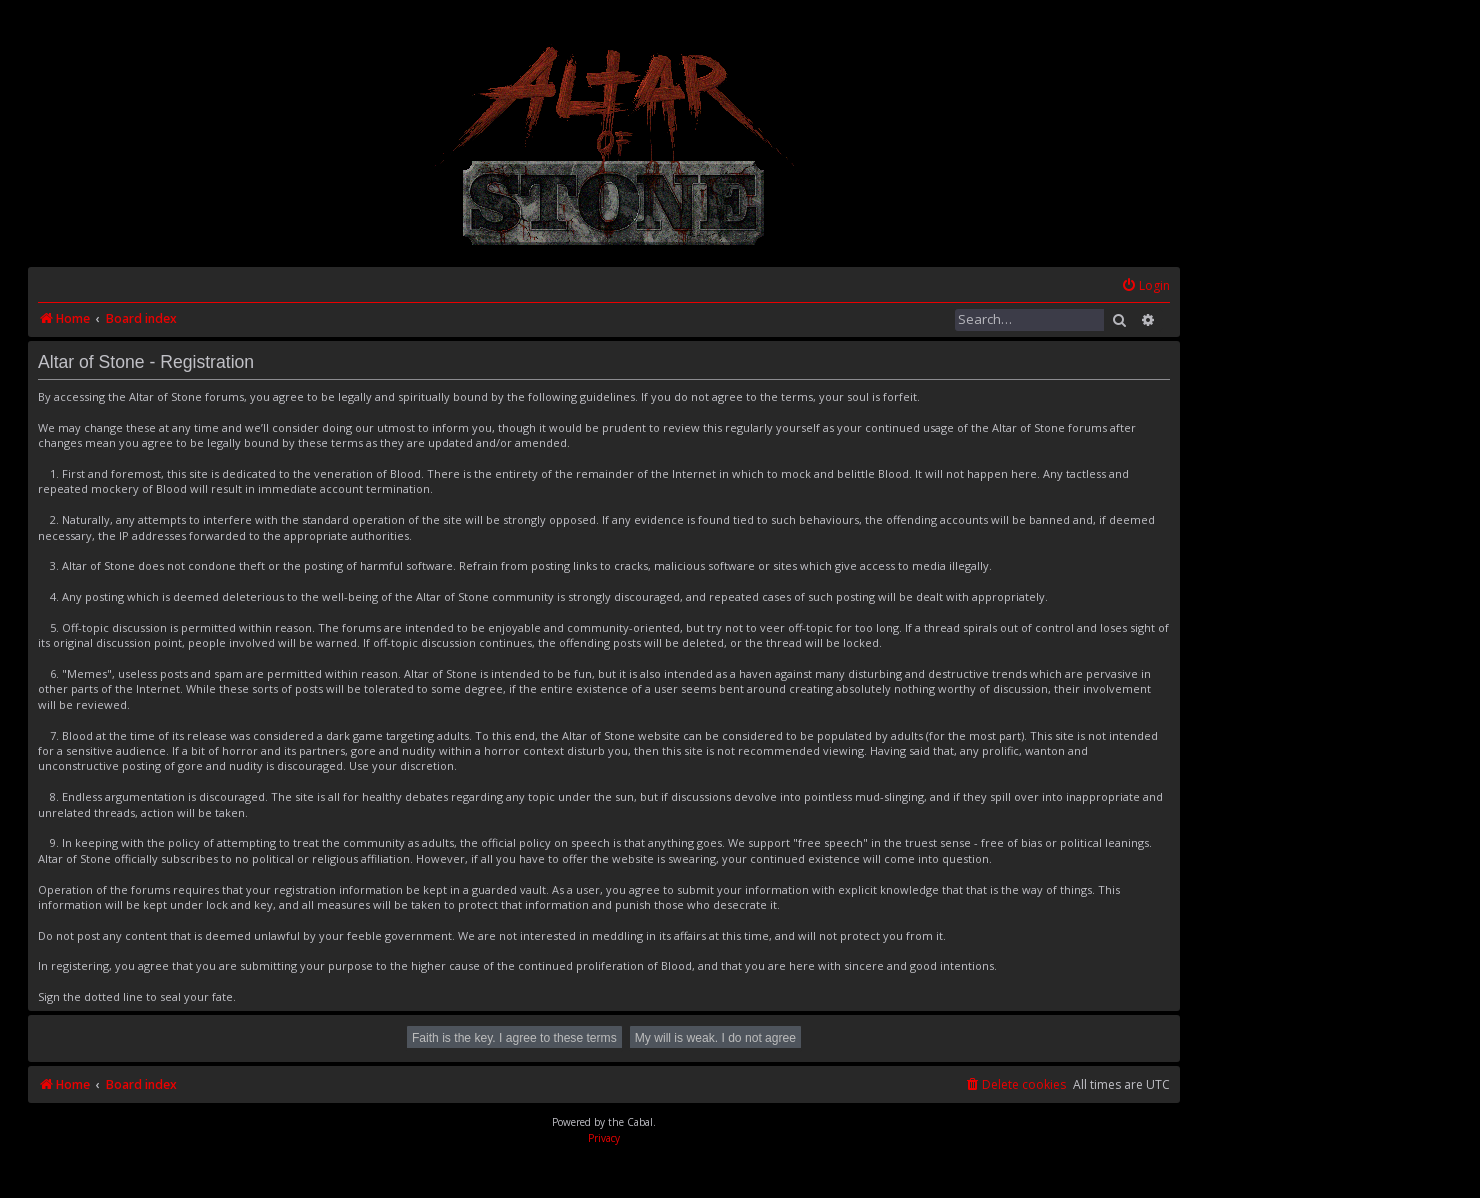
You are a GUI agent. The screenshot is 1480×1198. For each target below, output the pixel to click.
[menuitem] (1145, 286)
